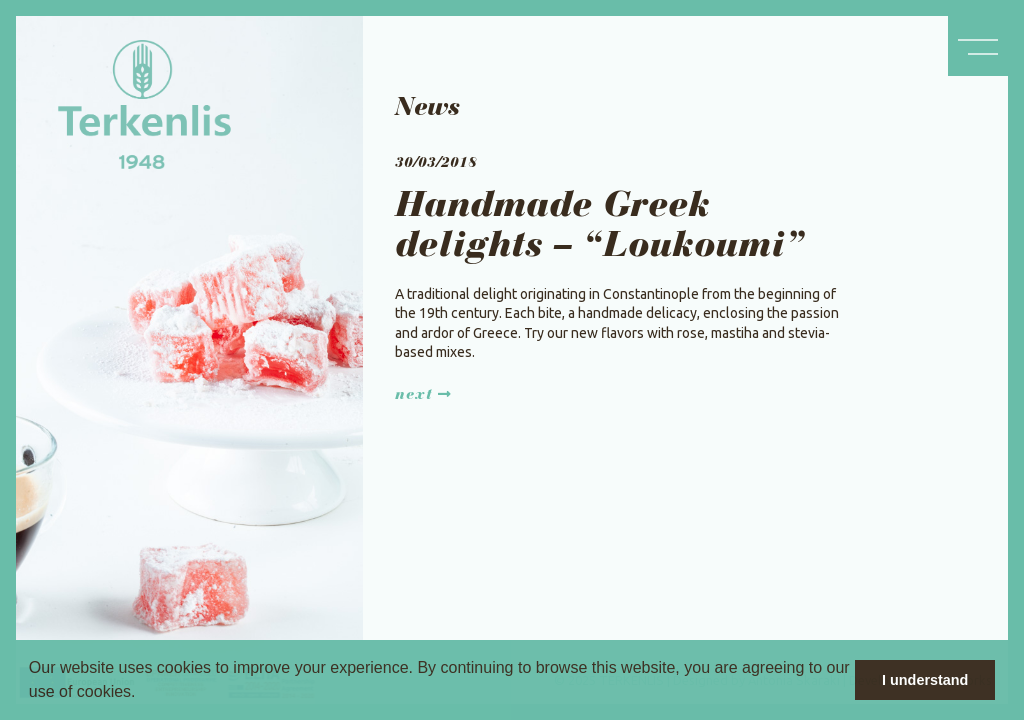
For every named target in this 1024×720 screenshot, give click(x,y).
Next (423, 395)
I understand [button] (925, 680)
